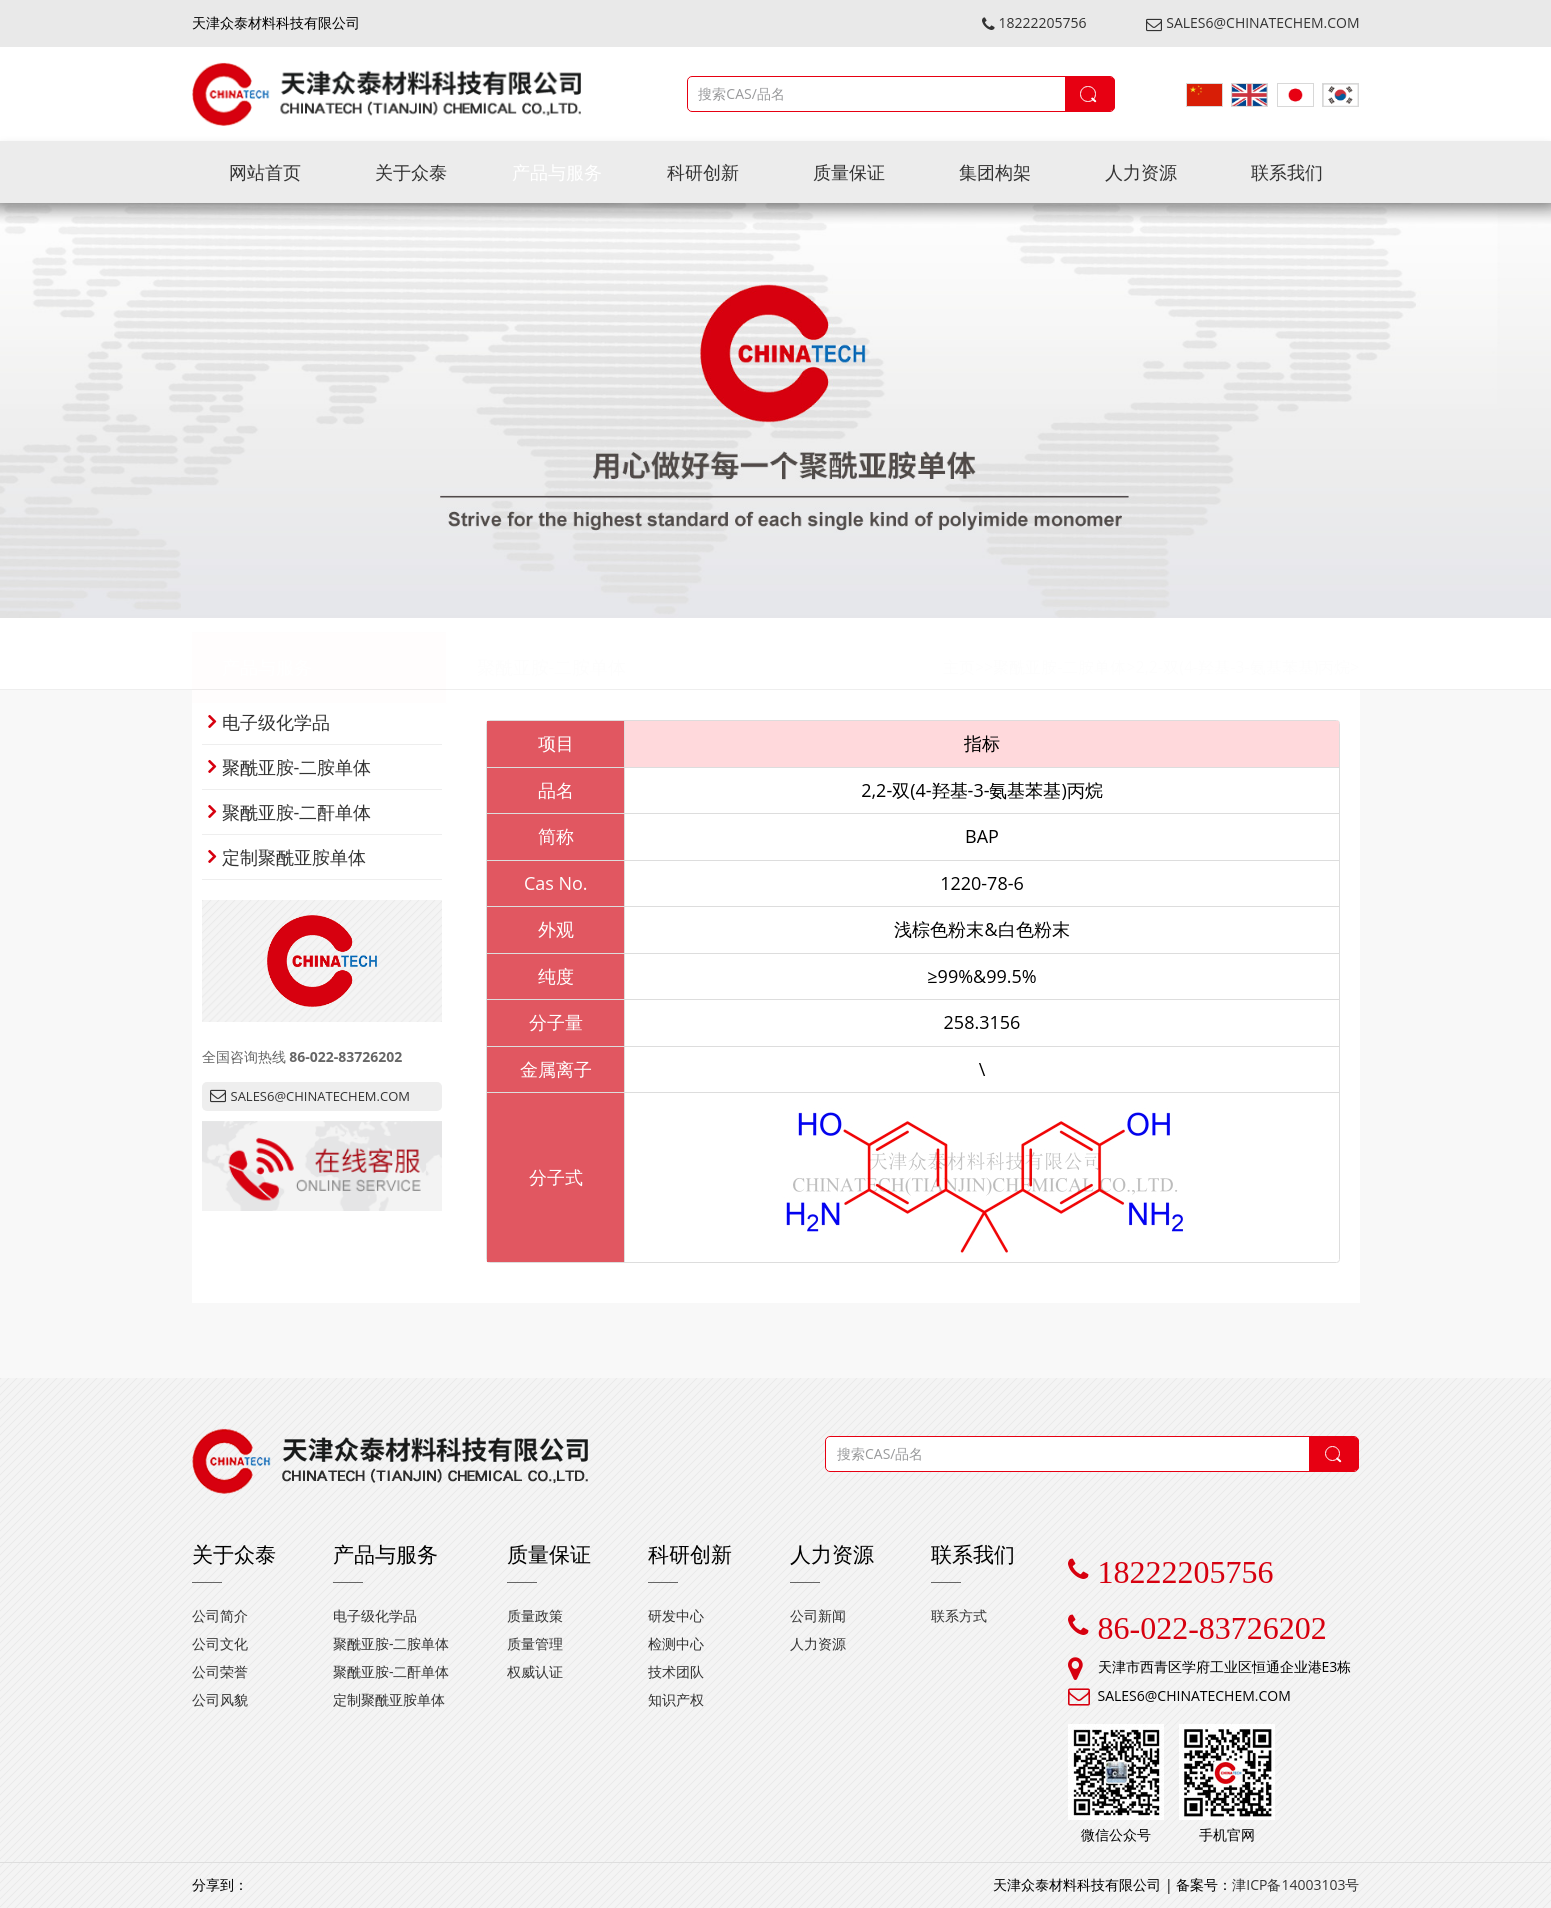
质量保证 (849, 172)
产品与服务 (557, 172)
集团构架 (995, 172)
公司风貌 (220, 1699)
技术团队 (676, 1671)
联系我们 (1287, 172)
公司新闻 (818, 1615)
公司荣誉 (220, 1671)
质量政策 (535, 1615)
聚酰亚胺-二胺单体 (552, 654)
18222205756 (1034, 22)
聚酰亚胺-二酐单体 (290, 812)
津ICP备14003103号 (1295, 1884)
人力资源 (1141, 172)
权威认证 (535, 1671)
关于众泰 (411, 172)
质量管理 (535, 1643)
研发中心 (676, 1615)
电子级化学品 (269, 722)
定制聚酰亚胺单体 (287, 857)
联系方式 (959, 1615)
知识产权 (676, 1699)
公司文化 (220, 1643)
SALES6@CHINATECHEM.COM (1252, 22)
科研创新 (703, 172)
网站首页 (265, 172)
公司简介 (220, 1615)
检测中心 (676, 1643)
